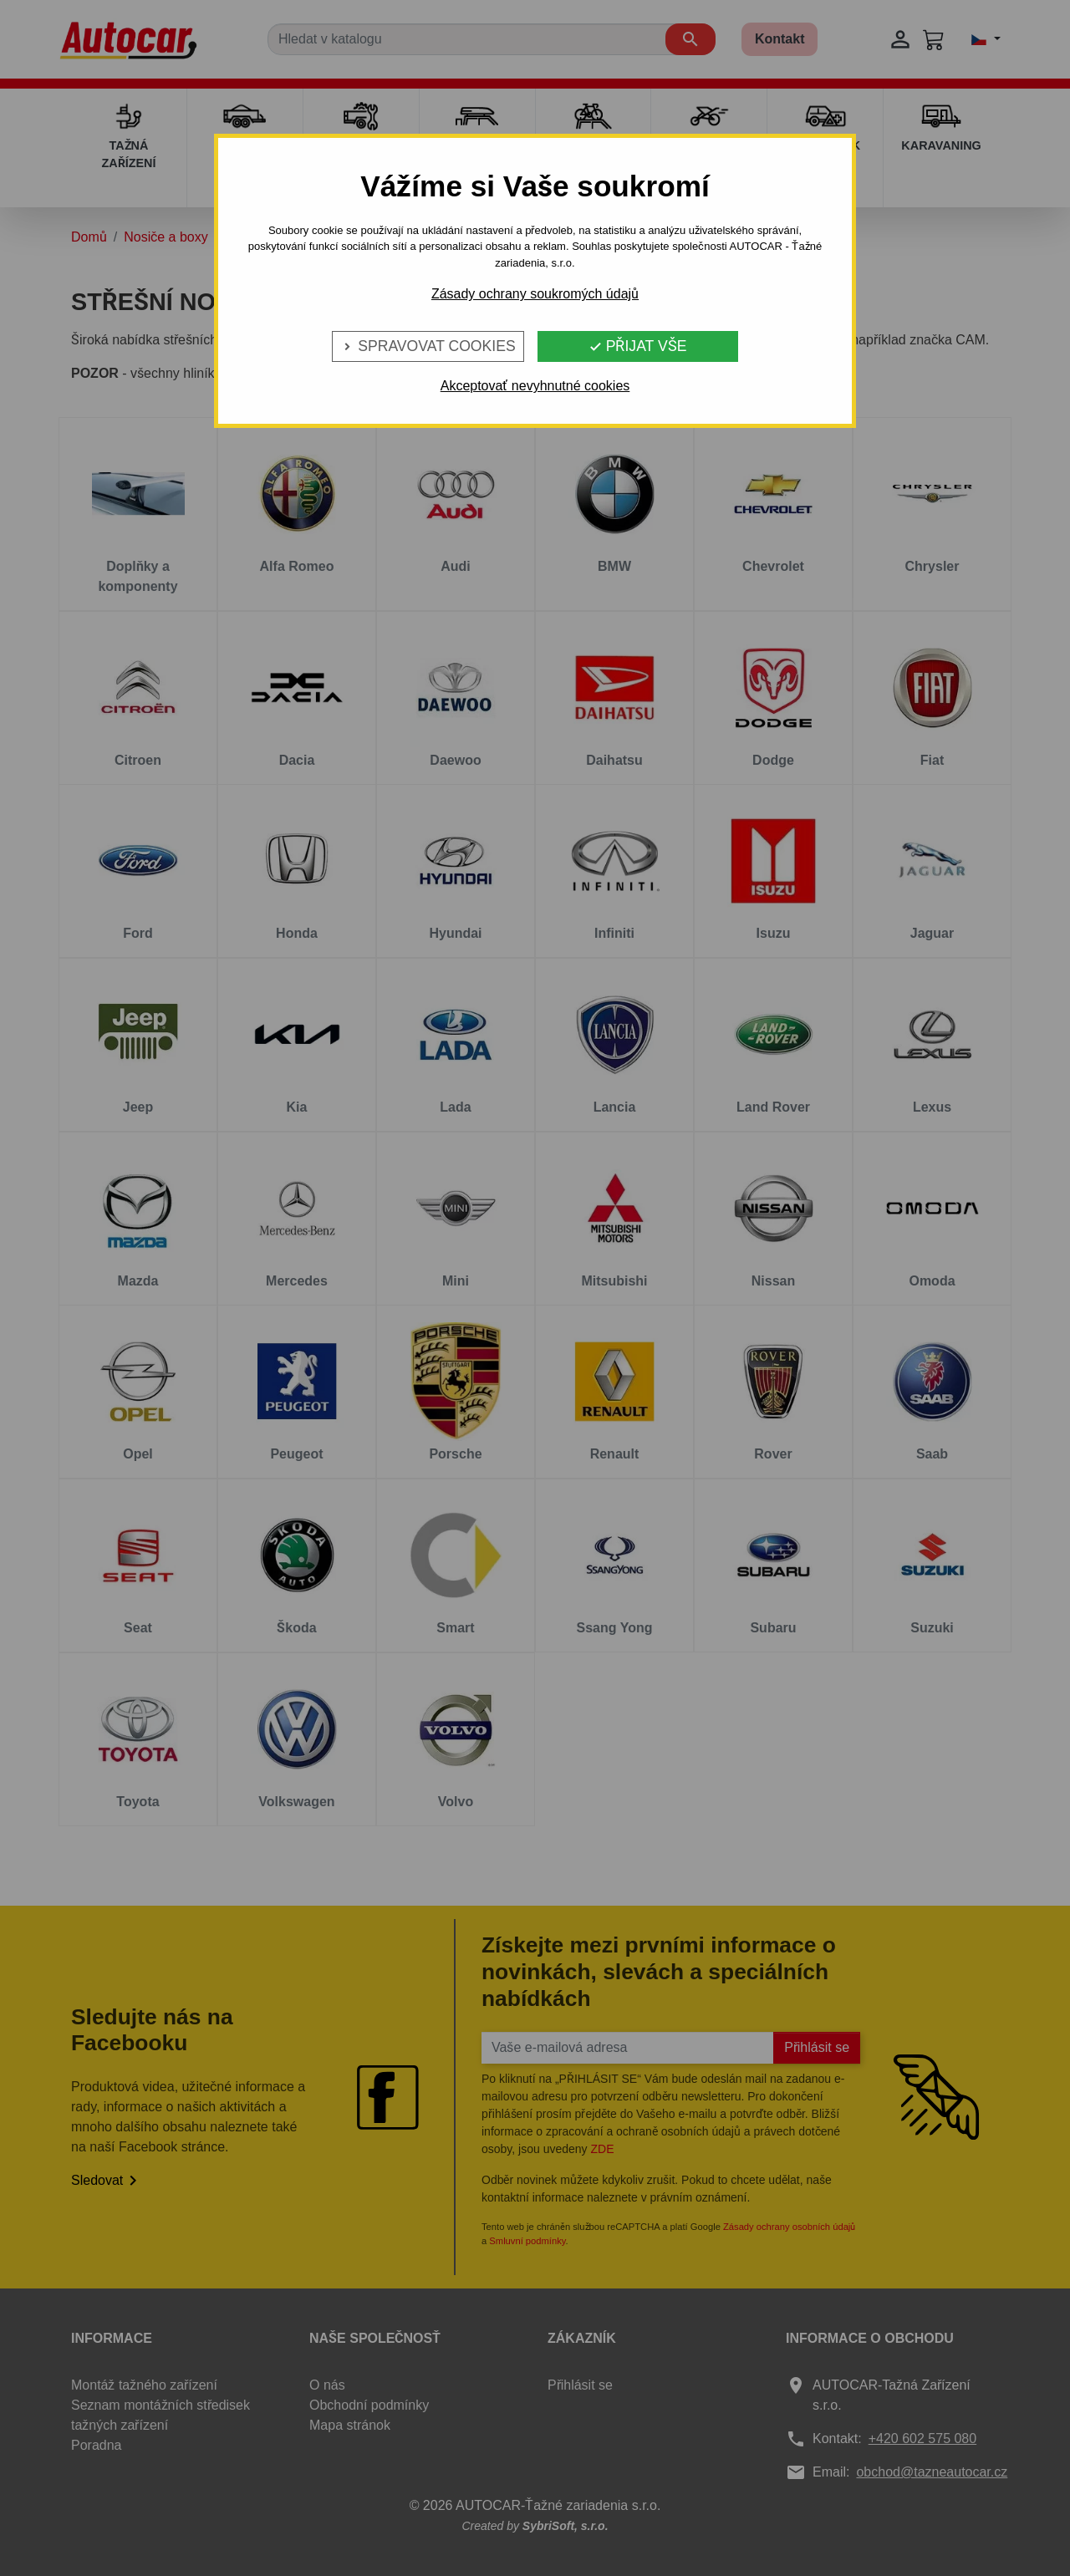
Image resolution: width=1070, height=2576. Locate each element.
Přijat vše (637, 346)
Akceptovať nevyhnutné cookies (535, 386)
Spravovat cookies (427, 346)
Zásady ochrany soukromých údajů (535, 294)
